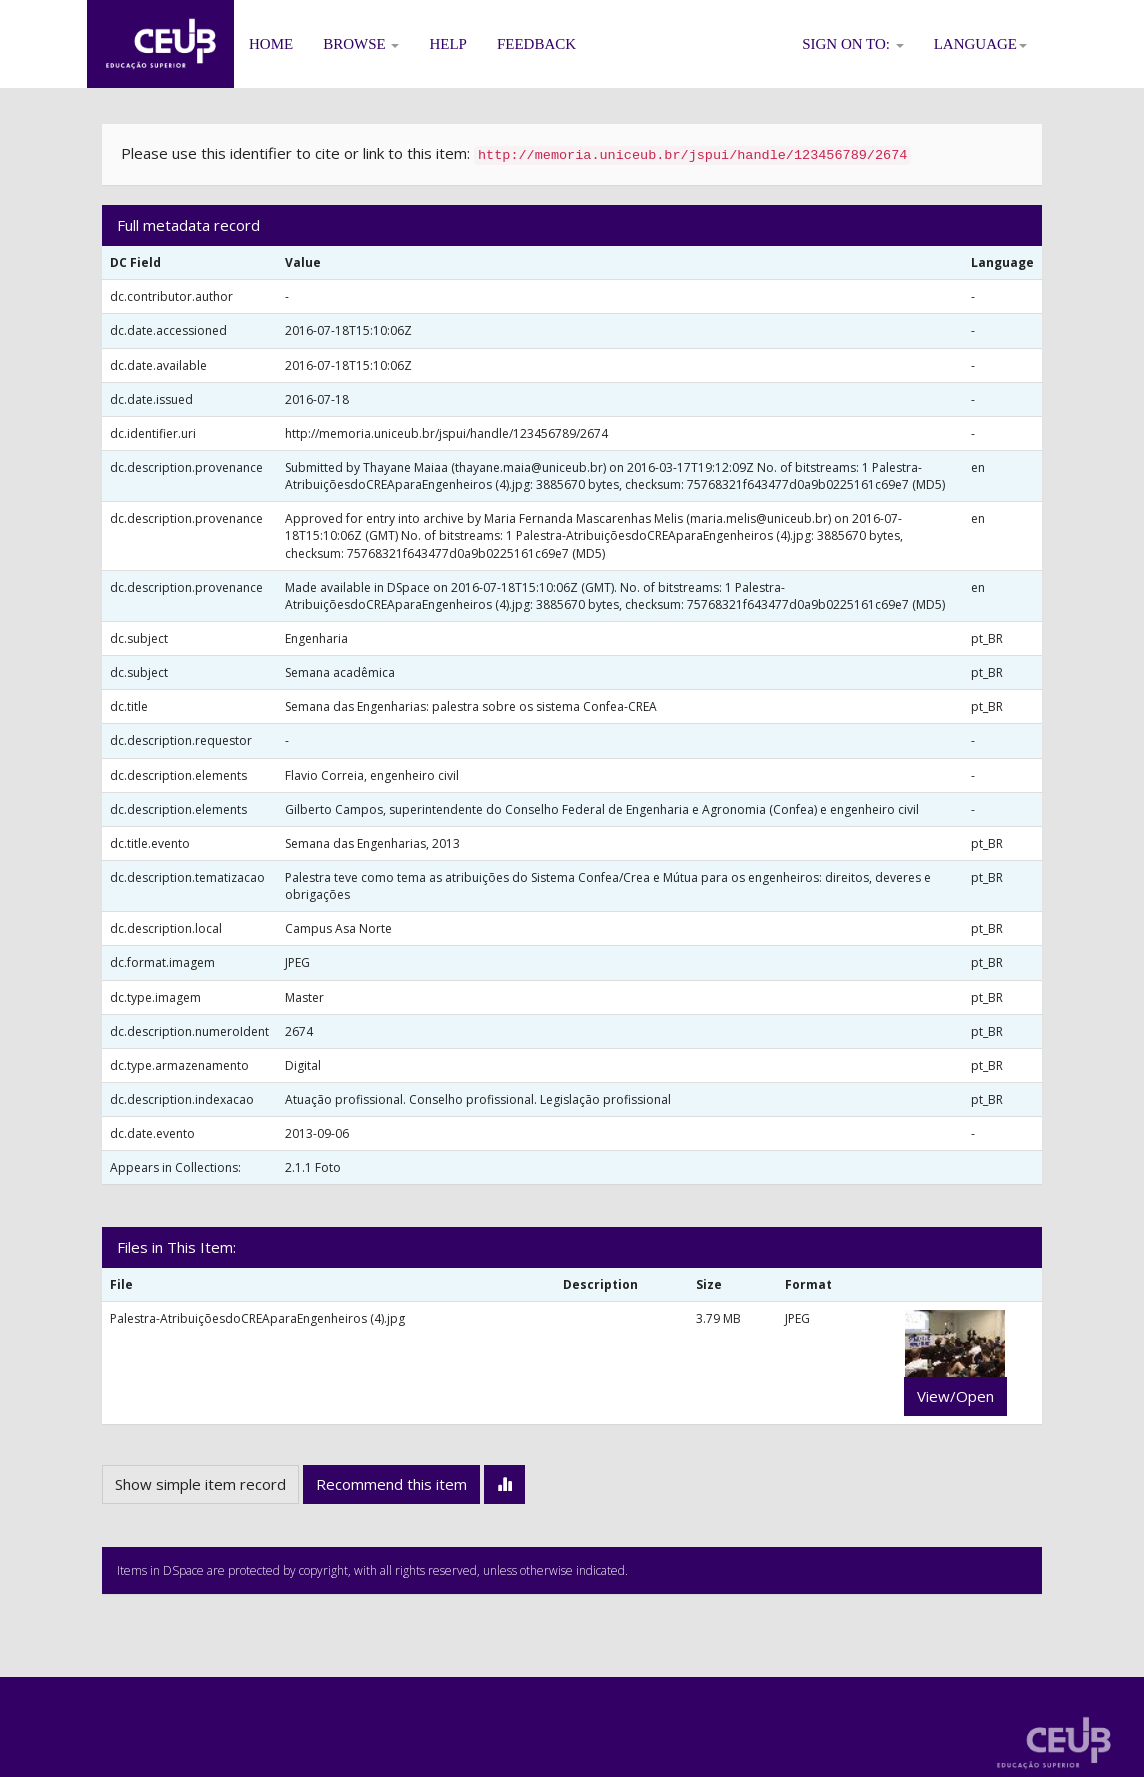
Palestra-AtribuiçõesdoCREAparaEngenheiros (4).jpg (257, 1318)
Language (980, 44)
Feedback (536, 44)
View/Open (955, 1396)
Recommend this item (391, 1484)
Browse (361, 44)
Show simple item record (200, 1484)
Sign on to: (853, 44)
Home (271, 44)
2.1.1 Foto (313, 1167)
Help (448, 44)
